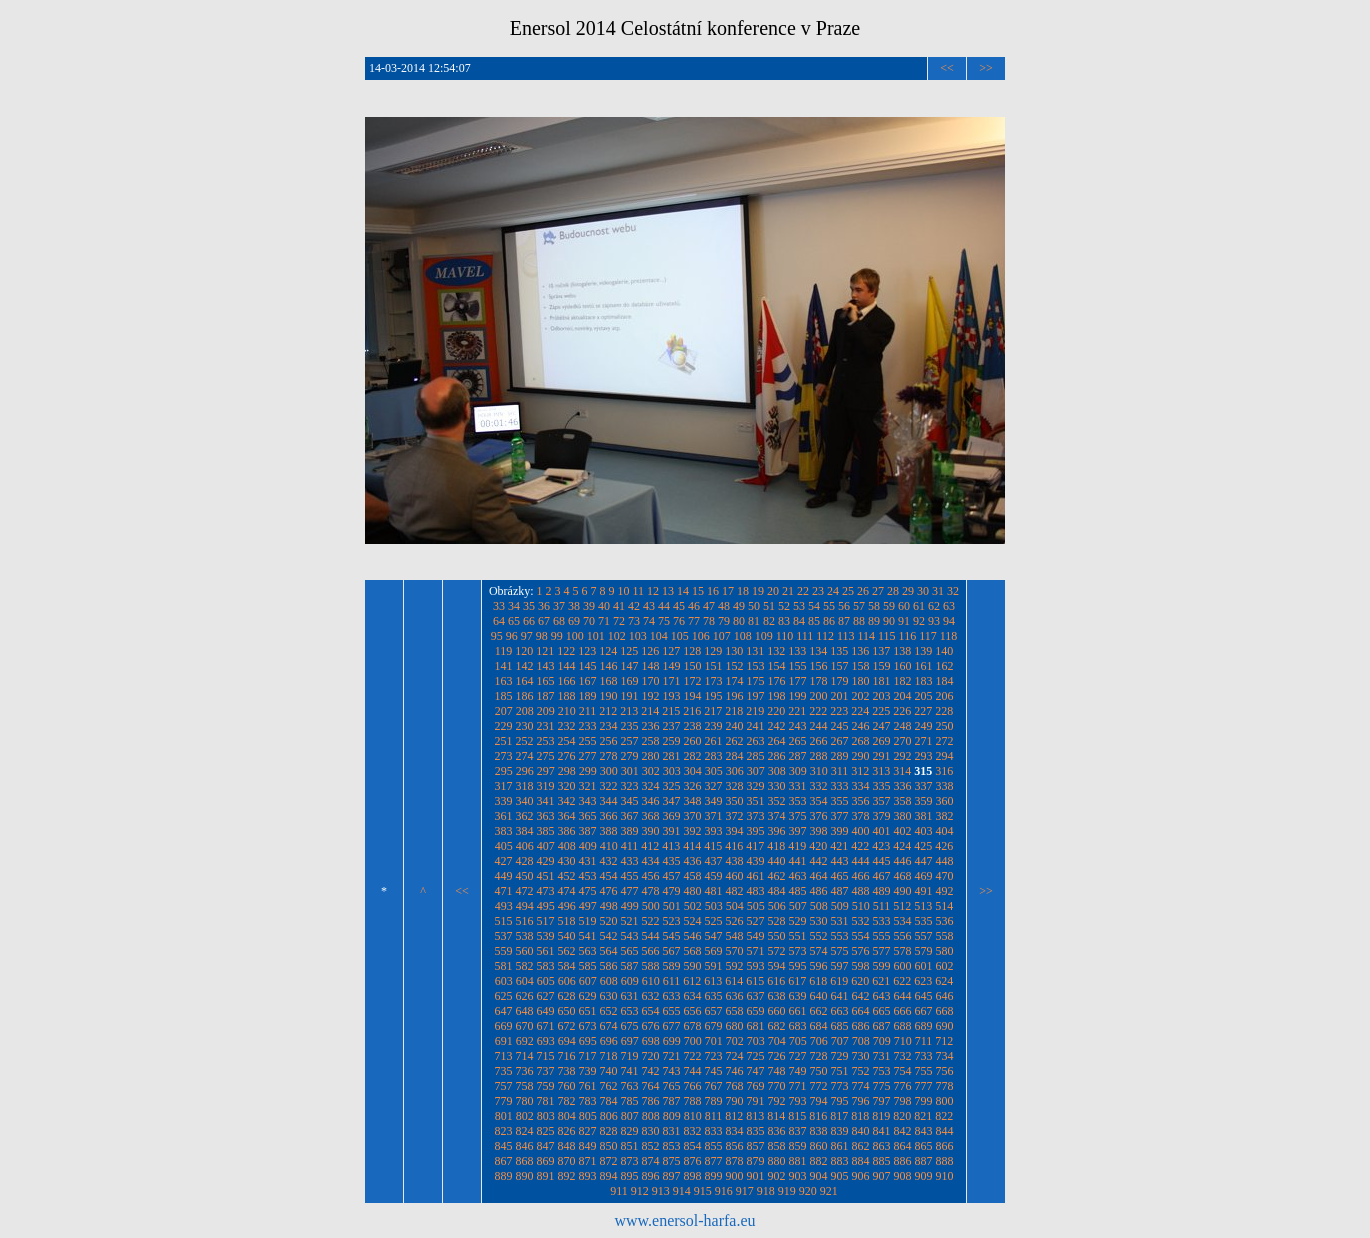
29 (908, 591)
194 (693, 696)
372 (735, 816)
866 (945, 1146)
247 (882, 726)
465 (840, 876)
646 (945, 996)
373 (756, 816)
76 (679, 621)
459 (714, 876)
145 (588, 666)
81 (754, 621)
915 (703, 1191)
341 (546, 801)
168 (609, 681)
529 (798, 921)
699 (672, 1041)
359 (924, 801)
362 (525, 816)
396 (777, 831)
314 (902, 771)
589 (672, 966)
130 (734, 651)
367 (630, 816)
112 (825, 636)
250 (945, 726)
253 (546, 741)
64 (499, 621)
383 (504, 831)
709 (882, 1041)
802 (525, 1116)
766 (693, 1086)
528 (777, 921)
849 (588, 1146)
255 (588, 741)
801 (504, 1116)
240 (735, 726)
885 (882, 1161)
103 (638, 636)
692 (525, 1041)
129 (713, 651)
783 (588, 1101)
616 (776, 981)
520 (609, 921)
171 (672, 681)
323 (630, 786)
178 (819, 681)
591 (714, 966)
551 (798, 936)
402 (903, 831)
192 (651, 696)
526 (735, 921)
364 (567, 816)
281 (672, 756)
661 (798, 1011)
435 (672, 861)
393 (714, 831)
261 (714, 741)
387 (588, 831)
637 (756, 996)
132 (776, 651)
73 (634, 621)
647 (504, 1011)
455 (630, 876)
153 (756, 666)
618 (818, 981)
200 (819, 696)
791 (756, 1101)
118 (949, 636)
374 (777, 816)
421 (839, 846)
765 (672, 1086)
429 (546, 861)
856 (735, 1146)
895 (630, 1176)
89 (874, 621)
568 (693, 951)
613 (713, 981)
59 (889, 606)
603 (504, 981)
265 (798, 741)
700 (693, 1041)
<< (947, 68)
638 (777, 996)
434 (651, 861)
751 (840, 1071)
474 (567, 891)
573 (798, 951)
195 (714, 696)
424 (902, 846)
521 (630, 921)
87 (844, 621)
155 (798, 666)
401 (882, 831)
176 (777, 681)
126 (650, 651)
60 (904, 606)
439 (756, 861)
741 (630, 1071)
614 (734, 981)
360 (945, 801)
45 (679, 606)
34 (514, 606)
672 (567, 1026)
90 (889, 621)
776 (903, 1086)
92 (919, 621)
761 (588, 1086)
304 (693, 771)
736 (525, 1071)
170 (651, 681)
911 (619, 1191)
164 (525, 681)
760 (567, 1086)
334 (861, 786)
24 (833, 591)
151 (714, 666)
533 (882, 921)
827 (588, 1131)
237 (672, 726)
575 (840, 951)
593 (756, 966)
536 (945, 921)
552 (819, 936)
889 (504, 1176)
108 (743, 636)
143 (546, 666)
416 (734, 846)
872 (609, 1161)
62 (934, 606)
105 (680, 636)
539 (546, 936)
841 (882, 1131)
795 (840, 1101)
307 (756, 771)
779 (504, 1101)
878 (735, 1161)
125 (629, 651)
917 (745, 1191)
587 (630, 966)
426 (944, 846)
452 (567, 876)
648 (525, 1011)
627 (546, 996)
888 (945, 1161)
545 (672, 936)
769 (756, 1086)
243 (798, 726)
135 (839, 651)
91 (904, 621)
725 (756, 1056)
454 (609, 876)
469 (924, 876)
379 (882, 816)
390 (651, 831)
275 (546, 756)
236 (651, 726)
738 (567, 1071)
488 (861, 891)
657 (714, 1011)
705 (798, 1041)
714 (525, 1056)
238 (693, 726)
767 (714, 1086)
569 (714, 951)
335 (882, 786)
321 (588, 786)
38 (574, 606)
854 (693, 1146)
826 (567, 1131)
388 (609, 831)
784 (609, 1101)
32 (953, 591)
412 (650, 846)
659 (756, 1011)
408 (567, 846)
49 (739, 606)
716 (567, 1056)
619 (839, 981)
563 (588, 951)
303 (672, 771)
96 (512, 636)
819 (881, 1116)
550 (777, 936)
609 (630, 981)
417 (755, 846)
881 (798, 1161)
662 (819, 1011)
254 (567, 741)
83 (784, 621)
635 (714, 996)
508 (819, 906)
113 (846, 636)
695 (588, 1041)
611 (672, 981)
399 (840, 831)
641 (840, 996)
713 (504, 1056)
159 (882, 666)
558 (945, 936)
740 (609, 1071)
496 (567, 906)
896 (651, 1176)
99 (557, 636)
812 (734, 1116)
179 (840, 681)
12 (653, 591)
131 (755, 651)
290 (861, 756)
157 (840, 666)
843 (924, 1131)
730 (861, 1056)
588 (651, 966)
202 (861, 696)
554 (861, 936)
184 (945, 681)
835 (756, 1131)
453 (588, 876)
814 (776, 1116)
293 (924, 756)
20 (773, 591)
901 (756, 1176)
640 (819, 996)
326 (693, 786)
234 (609, 726)
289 (840, 756)
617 (797, 981)
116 (908, 636)
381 (924, 816)
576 (861, 951)
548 (735, 936)
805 (588, 1116)
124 (608, 651)
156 (819, 666)
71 (604, 621)
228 (944, 711)
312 (860, 771)
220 (776, 711)
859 (798, 1146)
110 (785, 636)
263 (756, 741)
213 (629, 711)
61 (919, 606)
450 (525, 876)
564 (609, 951)
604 (525, 981)
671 (546, 1026)
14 (683, 591)
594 (777, 966)
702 (735, 1041)
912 (640, 1191)
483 (756, 891)
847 (546, 1146)
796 (861, 1101)
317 (504, 786)
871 (588, 1161)
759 (546, 1086)
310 (819, 771)
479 (672, 891)
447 (924, 861)
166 (567, 681)
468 (903, 876)
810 (693, 1116)
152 (735, 666)
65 (514, 621)
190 (609, 696)
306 (735, 771)
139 (923, 651)
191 (630, 696)
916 (724, 1191)
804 (567, 1116)
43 (649, 606)
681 (756, 1026)
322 (609, 786)
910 (945, 1176)
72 (619, 621)
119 (504, 651)
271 (924, 741)
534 (903, 921)
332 (819, 786)
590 (693, 966)
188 (567, 696)
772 (819, 1086)
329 (756, 786)
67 (544, 621)
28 (893, 591)
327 (714, 786)
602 (945, 966)
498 (609, 906)
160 (903, 666)
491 (924, 891)
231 (546, 726)
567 (672, 951)
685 (840, 1026)
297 (546, 771)
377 (840, 816)
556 (903, 936)
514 (944, 906)
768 (735, 1086)
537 (504, 936)
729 (840, 1056)
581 (504, 966)
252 (525, 741)
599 (882, 966)
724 (735, 1056)
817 (839, 1116)
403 (924, 831)
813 (755, 1116)
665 (882, 1011)
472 (525, 891)
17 (728, 591)
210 (567, 711)
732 (903, 1056)
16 (713, 591)
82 (769, 621)
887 (924, 1161)
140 (944, 651)
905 (840, 1176)
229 (504, 726)
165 (546, 681)
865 (924, 1146)
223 (839, 711)
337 (924, 786)
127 (671, 651)
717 (588, 1056)
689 (924, 1026)
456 (651, 876)
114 (866, 636)
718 (609, 1056)
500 (651, 906)
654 (651, 1011)
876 (693, 1161)
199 (798, 696)
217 (713, 711)
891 (546, 1176)
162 (945, 666)
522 (651, 921)
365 (588, 816)
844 (945, 1131)
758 (525, 1086)
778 (945, 1086)
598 (861, 966)
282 (693, 756)
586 (609, 966)
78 (709, 621)
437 (714, 861)
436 (693, 861)
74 (649, 621)
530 (819, 921)
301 (630, 771)
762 (609, 1086)
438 (735, 861)
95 (497, 636)
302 (651, 771)
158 (861, 666)
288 (819, 756)
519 (588, 921)
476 (609, 891)
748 (777, 1071)
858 (777, 1146)
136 (860, 651)
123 (587, 651)
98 (542, 636)
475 (588, 891)
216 (692, 711)
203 (882, 696)
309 (798, 771)
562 (567, 951)
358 (903, 801)
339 (504, 801)
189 (588, 696)
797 (882, 1101)
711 (924, 1041)
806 (609, 1116)
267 (840, 741)
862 (861, 1146)
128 (692, 651)
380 (903, 816)
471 (504, 891)
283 (714, 756)
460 (735, 876)
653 (630, 1011)
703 (756, 1041)
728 (819, 1056)
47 (709, 606)
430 (567, 861)
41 (619, 606)
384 (525, 831)
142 (525, 666)
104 (659, 636)
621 (881, 981)
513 (923, 906)
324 (651, 786)
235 (630, 726)
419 (797, 846)
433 (630, 861)
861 (840, 1146)
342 (567, 801)
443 (840, 861)
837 (798, 1131)
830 (651, 1131)
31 (938, 591)
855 (714, 1146)
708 (861, 1041)
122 (566, 651)
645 (924, 996)
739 (588, 1071)
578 (903, 951)
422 (860, 846)
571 (756, 951)
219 (755, 711)
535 (924, 921)
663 (840, 1011)
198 (777, 696)
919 (787, 1191)
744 (693, 1071)
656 (693, 1011)
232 (567, 726)
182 (903, 681)
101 (596, 636)
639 (798, 996)
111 (804, 636)
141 (504, 666)
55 (829, 606)
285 (756, 756)
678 (693, 1026)
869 (546, 1161)
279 (630, 756)
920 (808, 1191)
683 (798, 1026)
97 (527, 636)
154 (777, 666)
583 (546, 966)
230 (525, 726)
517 (546, 921)
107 (722, 636)
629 (588, 996)
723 (714, 1056)
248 (903, 726)
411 (630, 846)
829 (630, 1131)
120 (524, 651)
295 (504, 771)
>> (986, 68)
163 (504, 681)
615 (755, 981)
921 (829, 1191)
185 (504, 696)
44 (664, 606)
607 (588, 981)
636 (735, 996)
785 (630, 1101)
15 (698, 591)
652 (609, 1011)
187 (546, 696)
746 (735, 1071)
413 (671, 846)
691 (504, 1041)
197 (756, 696)
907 (882, 1176)
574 (819, 951)
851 (630, 1146)
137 (881, 651)
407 (546, 846)
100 (575, 636)
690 (945, 1026)
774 (861, 1086)
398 (819, 831)
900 (735, 1176)
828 (609, 1131)
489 (882, 891)
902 (777, 1176)
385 (546, 831)
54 (814, 606)
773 (840, 1086)
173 (714, 681)
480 (693, 891)
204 (903, 696)
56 (844, 606)
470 (945, 876)
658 (735, 1011)
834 (735, 1131)
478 (651, 891)
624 (944, 981)
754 (903, 1071)
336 (903, 786)
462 (777, 876)
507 (798, 906)
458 (693, 876)
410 (609, 846)
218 (734, 711)
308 (777, 771)
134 (818, 651)
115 (887, 636)
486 (819, 891)
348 (693, 801)
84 (799, 621)
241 (756, 726)
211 (588, 711)
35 (529, 606)
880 (777, 1161)
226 (902, 711)
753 (882, 1071)
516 (525, 921)
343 (588, 801)
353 (798, 801)
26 (863, 591)
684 (819, 1026)
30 (923, 591)
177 (798, 681)
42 (634, 606)
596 (819, 966)
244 (819, 726)
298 (567, 771)
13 (668, 591)
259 (672, 741)
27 (878, 591)
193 (672, 696)
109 (764, 636)
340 (525, 801)
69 (574, 621)
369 (672, 816)
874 (651, 1161)
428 (525, 861)
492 (945, 891)
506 (777, 906)
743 (672, 1071)
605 (546, 981)
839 (840, 1131)
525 (714, 921)
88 (859, 621)
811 (714, 1116)
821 (923, 1116)
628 (567, 996)
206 (945, 696)
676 (651, 1026)
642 (861, 996)
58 (874, 606)
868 (525, 1161)
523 (672, 921)
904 (819, 1176)
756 (945, 1071)
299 (588, 771)
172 (693, 681)
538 (525, 936)
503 (714, 906)
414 (692, 846)
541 (588, 936)
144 (567, 666)
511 (882, 906)
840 (861, 1131)
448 (945, 861)
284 (735, 756)
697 (630, 1041)
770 (777, 1086)
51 (769, 606)
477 (630, 891)
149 (672, 666)
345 (630, 801)
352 (777, 801)
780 (525, 1101)
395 (756, 831)
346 (651, 801)
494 (525, 906)
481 (714, 891)
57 (859, 606)
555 (882, 936)
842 (903, 1131)
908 (903, 1176)
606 (567, 981)
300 (609, 771)
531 (840, 921)
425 (923, 846)
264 (777, 741)
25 (848, 591)
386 (567, 831)
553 (840, 936)
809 (672, 1116)
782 (567, 1101)
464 (819, 876)
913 (661, 1191)
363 (546, 816)
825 (546, 1131)
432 (609, 861)
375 (798, 816)
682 (777, 1026)
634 (693, 996)
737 (546, 1071)
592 (735, 966)
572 (777, 951)
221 (797, 711)
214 (650, 711)
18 (743, 591)
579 (924, 951)
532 (861, 921)
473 (546, 891)
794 (819, 1101)
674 (609, 1026)
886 (903, 1161)
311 (840, 771)
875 (672, 1161)
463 (798, 876)
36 (544, 606)
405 (504, 846)
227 (923, 711)
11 (639, 591)
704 (777, 1041)
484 (777, 891)
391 (672, 831)
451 (546, 876)
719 (630, 1056)
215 (671, 711)
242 (777, 726)
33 (499, 606)
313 (881, 771)
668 (945, 1011)
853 (672, 1146)
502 (693, 906)
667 (924, 1011)
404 (945, 831)
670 (525, 1026)
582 (525, 966)
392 (693, 831)
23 (818, 591)
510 (861, 906)
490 (903, 891)
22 (803, 591)
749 (798, 1071)
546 (693, 936)
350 (735, 801)
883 (840, 1161)
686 (861, 1026)
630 (609, 996)
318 (525, 786)
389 (630, 831)
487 (840, 891)
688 (903, 1026)
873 (630, 1161)
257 (630, 741)
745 (714, 1071)
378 (861, 816)
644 (903, 996)
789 (714, 1101)
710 (903, 1041)
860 (819, 1146)
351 (756, 801)
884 (861, 1161)
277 (588, 756)
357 (882, 801)
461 (756, 876)
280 (651, 756)
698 (651, 1041)
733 (924, 1056)
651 (588, 1011)
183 (924, 681)
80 (739, 621)
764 (651, 1086)
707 (840, 1041)
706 (819, 1041)
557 (924, 936)
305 (714, 771)
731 (882, 1056)
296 (525, 771)
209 (546, 711)
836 (777, 1131)
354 (819, 801)
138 (902, 651)
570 (735, 951)
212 (608, 711)
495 (546, 906)
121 (545, 651)
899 (714, 1176)
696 (609, 1041)
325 (672, 786)
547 (714, 936)
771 (798, 1086)
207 (504, 711)
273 (504, 756)
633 (672, 996)
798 (903, 1101)
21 (788, 591)
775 (882, 1086)
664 (861, 1011)
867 (504, 1161)
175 (756, 681)
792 (777, 1101)
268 (861, 741)
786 (651, 1101)
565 (630, 951)
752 (861, 1071)
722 (693, 1056)
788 (693, 1101)
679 (714, 1026)
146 (609, 666)
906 (861, 1176)
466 (861, 876)
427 (504, 861)
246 (861, 726)
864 (903, 1146)
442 (819, 861)
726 (777, 1056)
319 (546, 786)
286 (777, 756)
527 (756, 921)
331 (798, 786)
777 (924, 1086)
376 (819, 816)
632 (651, 996)
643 (882, 996)
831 (672, 1131)
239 (714, 726)
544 (651, 936)
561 (546, 951)
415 (713, 846)
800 (945, 1101)
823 (504, 1131)
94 (949, 621)
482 (735, 891)
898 (693, 1176)
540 (567, 936)
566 (651, 951)
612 (692, 981)
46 (694, 606)
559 (504, 951)
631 (630, 996)
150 (693, 666)
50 (754, 606)
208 (525, 711)
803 (546, 1116)
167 (588, 681)
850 (609, 1146)
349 (714, 801)
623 (923, 981)
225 (881, 711)
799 (924, 1101)
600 (903, 966)
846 (525, 1146)
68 (559, 621)
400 (861, 831)
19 (758, 591)
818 (860, 1116)
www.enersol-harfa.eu (684, 1220)
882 (819, 1161)
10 (624, 591)
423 (881, 846)
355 (840, 801)
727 (798, 1056)
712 (944, 1041)
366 (609, 816)
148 (651, 666)
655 (672, 1011)
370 (693, 816)
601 (924, 966)
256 (609, 741)
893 (588, 1176)
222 (818, 711)
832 (693, 1131)
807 (630, 1116)
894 (609, 1176)
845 (504, 1146)
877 (714, 1161)
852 (651, 1146)
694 (567, 1041)
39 (589, 606)
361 (504, 816)
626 (525, 996)
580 (945, 951)
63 (949, 606)
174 (735, 681)
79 (724, 621)
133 (797, 651)
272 (945, 741)
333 (840, 786)
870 (567, 1161)
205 (924, 696)
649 (546, 1011)
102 (617, 636)
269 (882, 741)
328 (735, 786)
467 (882, 876)
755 (924, 1071)
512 (902, 906)
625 (504, 996)
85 (814, 621)
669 (504, 1026)
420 (818, 846)
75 (664, 621)
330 (777, 786)
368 (651, 816)
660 (777, 1011)
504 (735, 906)
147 (630, 666)
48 (724, 606)
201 (840, 696)
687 (882, 1026)
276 (567, 756)
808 (651, 1116)
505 (756, 906)
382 (945, 816)
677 (672, 1026)
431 (588, 861)
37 (559, 606)
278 (609, 756)
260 (693, 741)
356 (861, 801)
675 (630, 1026)
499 (630, 906)
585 (588, 966)
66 (529, 621)
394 (735, 831)
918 (766, 1191)
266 (819, 741)
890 (525, 1176)
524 (693, 921)
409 (588, 846)
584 (567, 966)
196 (735, 696)
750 (819, 1071)
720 (651, 1056)
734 (945, 1056)
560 (525, 951)
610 (651, 981)
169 (630, 681)
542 (609, 936)
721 (672, 1056)
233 (588, 726)
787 (672, 1101)
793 (798, 1101)
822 (944, 1116)
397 (798, 831)
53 (799, 606)
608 (609, 981)
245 (840, 726)
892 (567, 1176)
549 (756, 936)
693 (546, 1041)
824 (525, 1131)
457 (672, 876)
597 (840, 966)
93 (934, 621)
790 (735, 1101)
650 (567, 1011)
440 (777, 861)
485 (798, 891)
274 (525, 756)
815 (797, 1116)
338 (945, 786)
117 (928, 636)
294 (945, 756)
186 (525, 696)
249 (924, 726)
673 (588, 1026)
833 (714, 1131)
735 (504, 1071)
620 (860, 981)
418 (776, 846)
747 (756, 1071)
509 (840, 906)
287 (798, 756)
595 (798, 966)
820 (902, 1116)
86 (829, 621)
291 (882, 756)
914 (682, 1191)
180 (861, 681)
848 (567, 1146)
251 (504, 741)
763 (630, 1086)
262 (735, 741)
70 (589, 621)
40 (604, 606)
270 (903, 741)
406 (525, 846)
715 (546, 1056)
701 (714, 1041)
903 (798, 1176)
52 (784, 606)
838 (819, 1131)
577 (882, 951)
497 (588, 906)
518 (567, 921)
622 (902, 981)
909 (924, 1176)
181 (882, 681)
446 (903, 861)
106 (701, 636)
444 (861, 861)
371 (714, 816)
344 (609, 801)
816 (818, 1116)
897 (672, 1176)
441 (798, 861)
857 (756, 1146)
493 (504, 906)
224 (860, 711)
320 (567, 786)
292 (903, 756)
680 (735, 1026)
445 (882, 861)
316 (944, 771)
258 (651, 741)
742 (651, 1071)
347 (672, 801)
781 (546, 1101)
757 (504, 1086)
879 (756, 1161)
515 (504, 921)
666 (903, 1011)
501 (672, 906)
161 (924, 666)
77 (694, 621)
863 (882, 1146)
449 (504, 876)
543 (630, 936)
